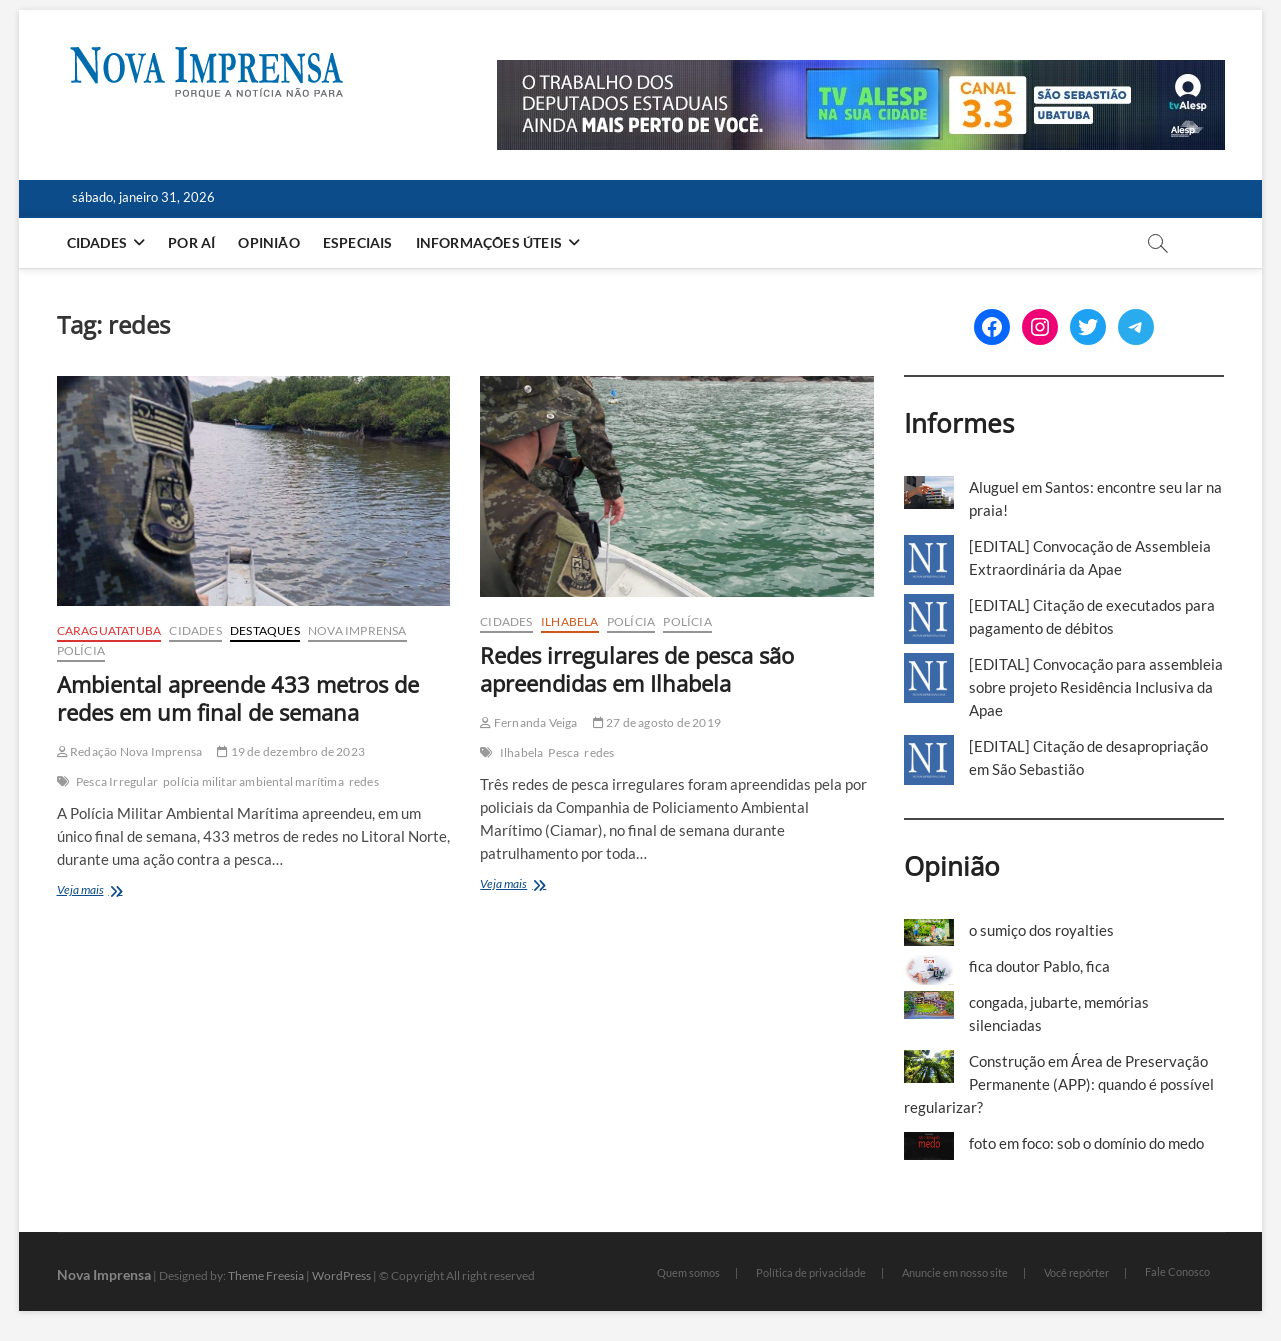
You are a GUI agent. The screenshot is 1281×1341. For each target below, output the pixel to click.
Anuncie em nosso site (955, 1272)
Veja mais (105, 891)
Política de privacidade (811, 1272)
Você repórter (1076, 1272)
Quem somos (688, 1272)
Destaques (265, 630)
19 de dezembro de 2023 (291, 751)
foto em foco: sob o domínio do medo (1086, 1143)
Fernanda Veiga (528, 722)
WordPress (341, 1275)
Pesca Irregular (117, 781)
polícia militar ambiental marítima (253, 781)
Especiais (358, 242)
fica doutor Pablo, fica (1039, 966)
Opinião (268, 242)
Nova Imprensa (357, 630)
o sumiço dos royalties (1041, 930)
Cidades (97, 242)
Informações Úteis (489, 242)
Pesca (563, 752)
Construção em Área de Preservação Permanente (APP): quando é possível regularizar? (1059, 1084)
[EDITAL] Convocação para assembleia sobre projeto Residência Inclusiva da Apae (1096, 687)
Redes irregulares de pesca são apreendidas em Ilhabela (637, 669)
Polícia (81, 650)
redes (364, 781)
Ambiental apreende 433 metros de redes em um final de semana (238, 698)
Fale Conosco (1177, 1271)
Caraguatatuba (109, 630)
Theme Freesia (266, 1275)
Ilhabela (570, 621)
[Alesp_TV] (861, 71)
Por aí (191, 242)
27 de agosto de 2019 (657, 722)
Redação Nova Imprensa (130, 751)
